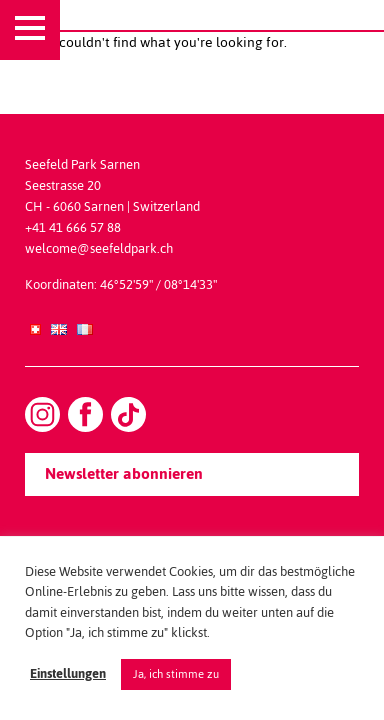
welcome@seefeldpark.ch (99, 248)
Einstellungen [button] (68, 674)
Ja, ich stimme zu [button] (176, 674)
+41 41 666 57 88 (73, 227)
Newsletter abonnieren (124, 473)
